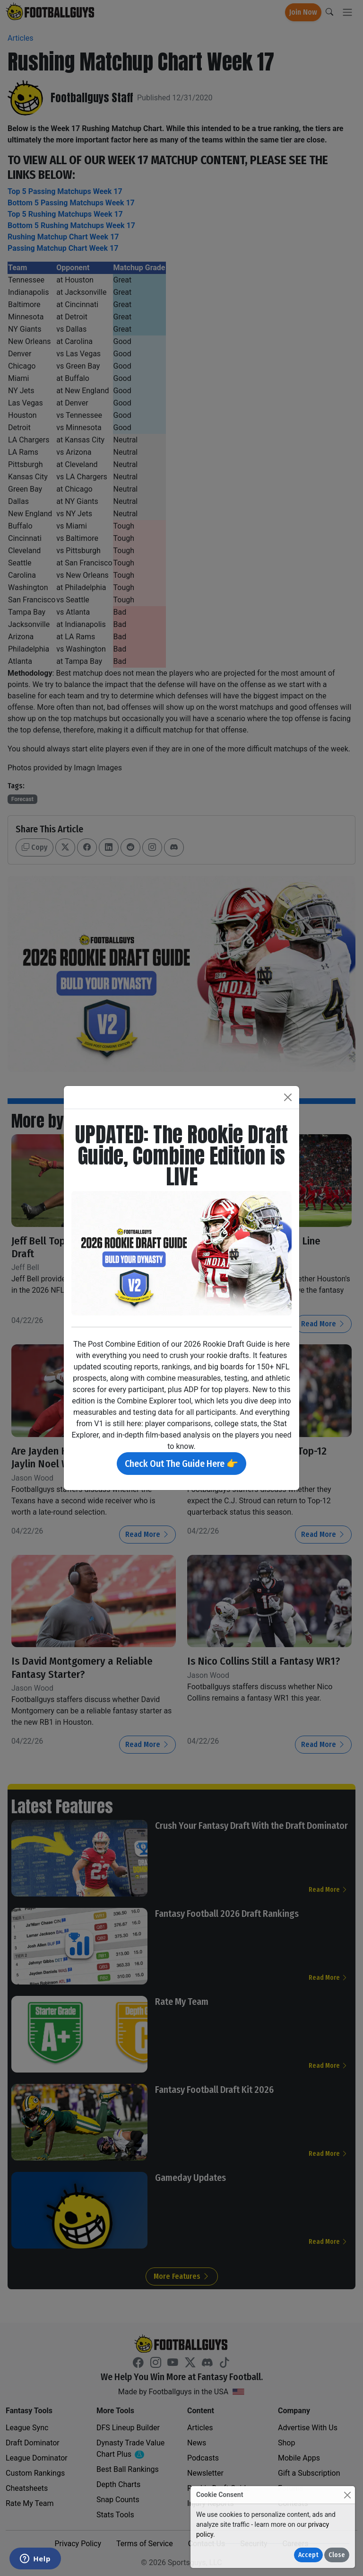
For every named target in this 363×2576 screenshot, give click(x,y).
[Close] (347, 2495)
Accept (308, 2555)
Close (336, 2555)
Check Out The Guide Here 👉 (181, 1463)
